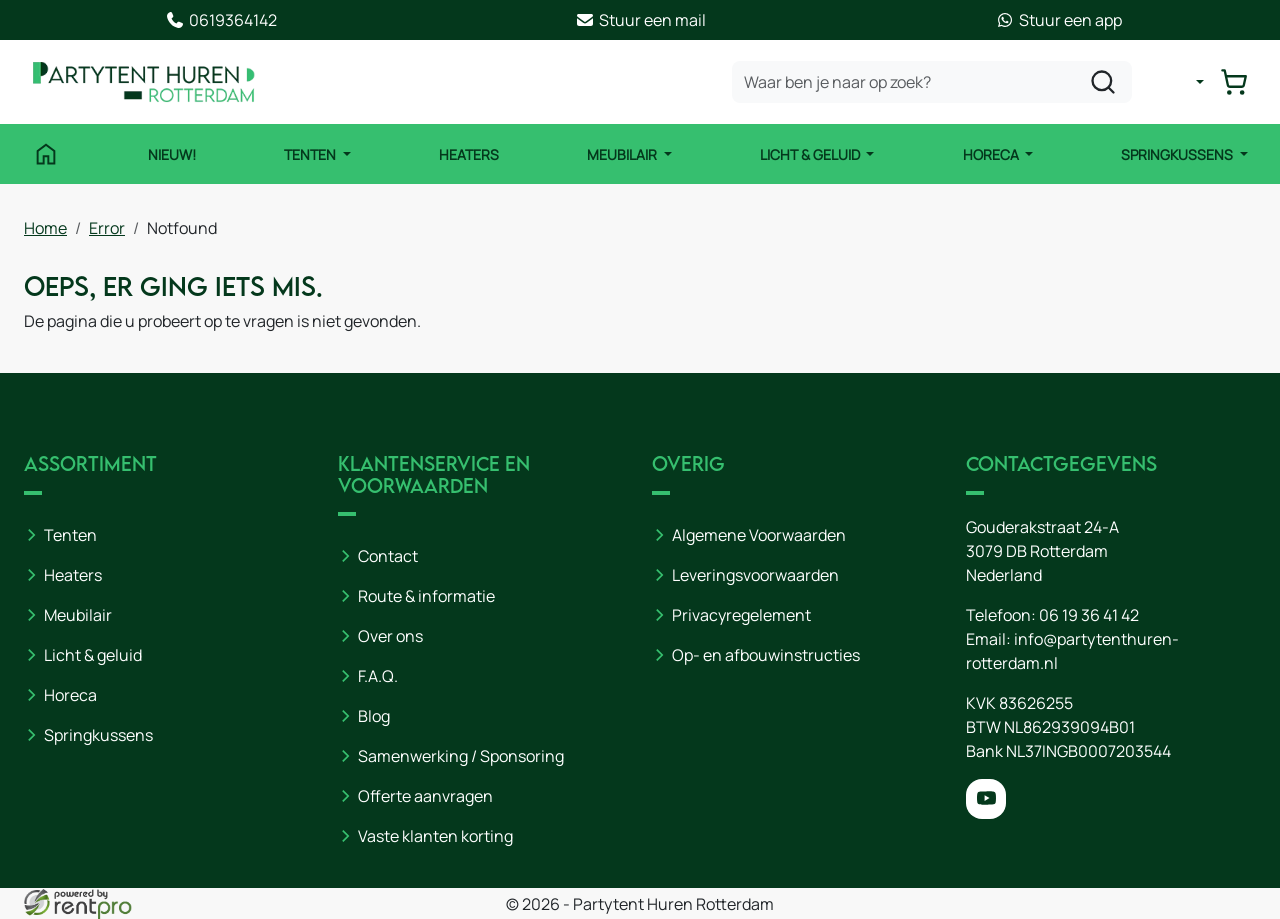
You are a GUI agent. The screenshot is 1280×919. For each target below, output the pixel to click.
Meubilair (623, 154)
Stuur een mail (640, 20)
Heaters (469, 154)
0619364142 (221, 20)
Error (107, 228)
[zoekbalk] (932, 82)
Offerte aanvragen (425, 796)
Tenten (311, 154)
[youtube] (986, 799)
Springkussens (1178, 154)
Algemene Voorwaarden (759, 535)
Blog (374, 716)
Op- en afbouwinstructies (766, 655)
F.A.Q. (378, 676)
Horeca (992, 154)
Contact (388, 556)
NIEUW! (172, 154)
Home (45, 228)
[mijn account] (1184, 82)
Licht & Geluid (811, 154)
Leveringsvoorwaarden (755, 575)
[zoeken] (1103, 82)
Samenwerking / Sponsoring (461, 756)
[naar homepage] (144, 82)
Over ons (390, 636)
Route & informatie (426, 596)
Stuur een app (1058, 20)
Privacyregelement (741, 615)
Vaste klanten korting (435, 836)
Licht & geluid (93, 655)
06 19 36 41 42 (1089, 615)
